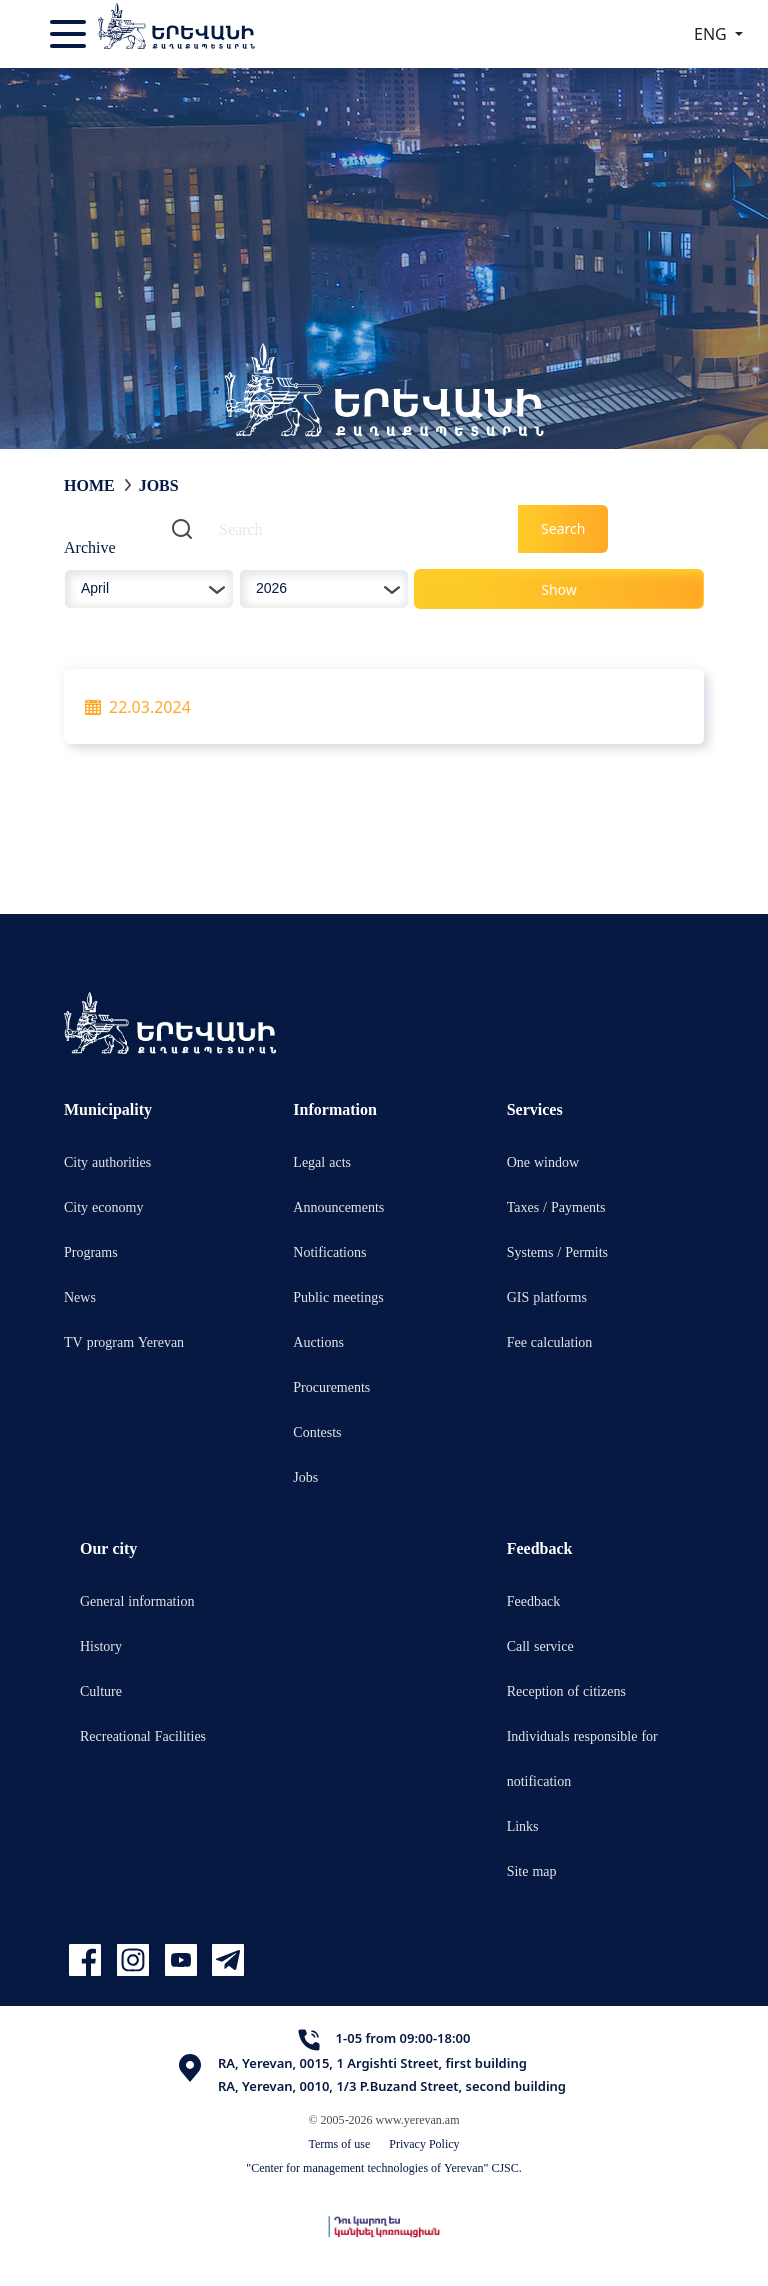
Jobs (159, 485)
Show (559, 589)
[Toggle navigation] (70, 34)
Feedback (534, 1600)
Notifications (329, 1251)
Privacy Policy (424, 2143)
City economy (103, 1206)
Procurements (331, 1386)
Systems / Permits (557, 1251)
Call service (540, 1645)
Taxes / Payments (556, 1206)
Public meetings (338, 1296)
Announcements (338, 1206)
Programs (91, 1251)
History (101, 1645)
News (80, 1296)
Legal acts (322, 1161)
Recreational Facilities (143, 1735)
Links (523, 1825)
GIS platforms (547, 1296)
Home (89, 485)
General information (137, 1600)
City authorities (107, 1161)
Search (563, 528)
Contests (317, 1431)
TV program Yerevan (124, 1341)
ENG (712, 34)
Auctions (318, 1341)
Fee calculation (550, 1341)
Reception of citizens (566, 1690)
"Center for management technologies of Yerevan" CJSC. (384, 2167)
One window (543, 1161)
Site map (532, 1870)
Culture (101, 1690)
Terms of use (339, 2143)
